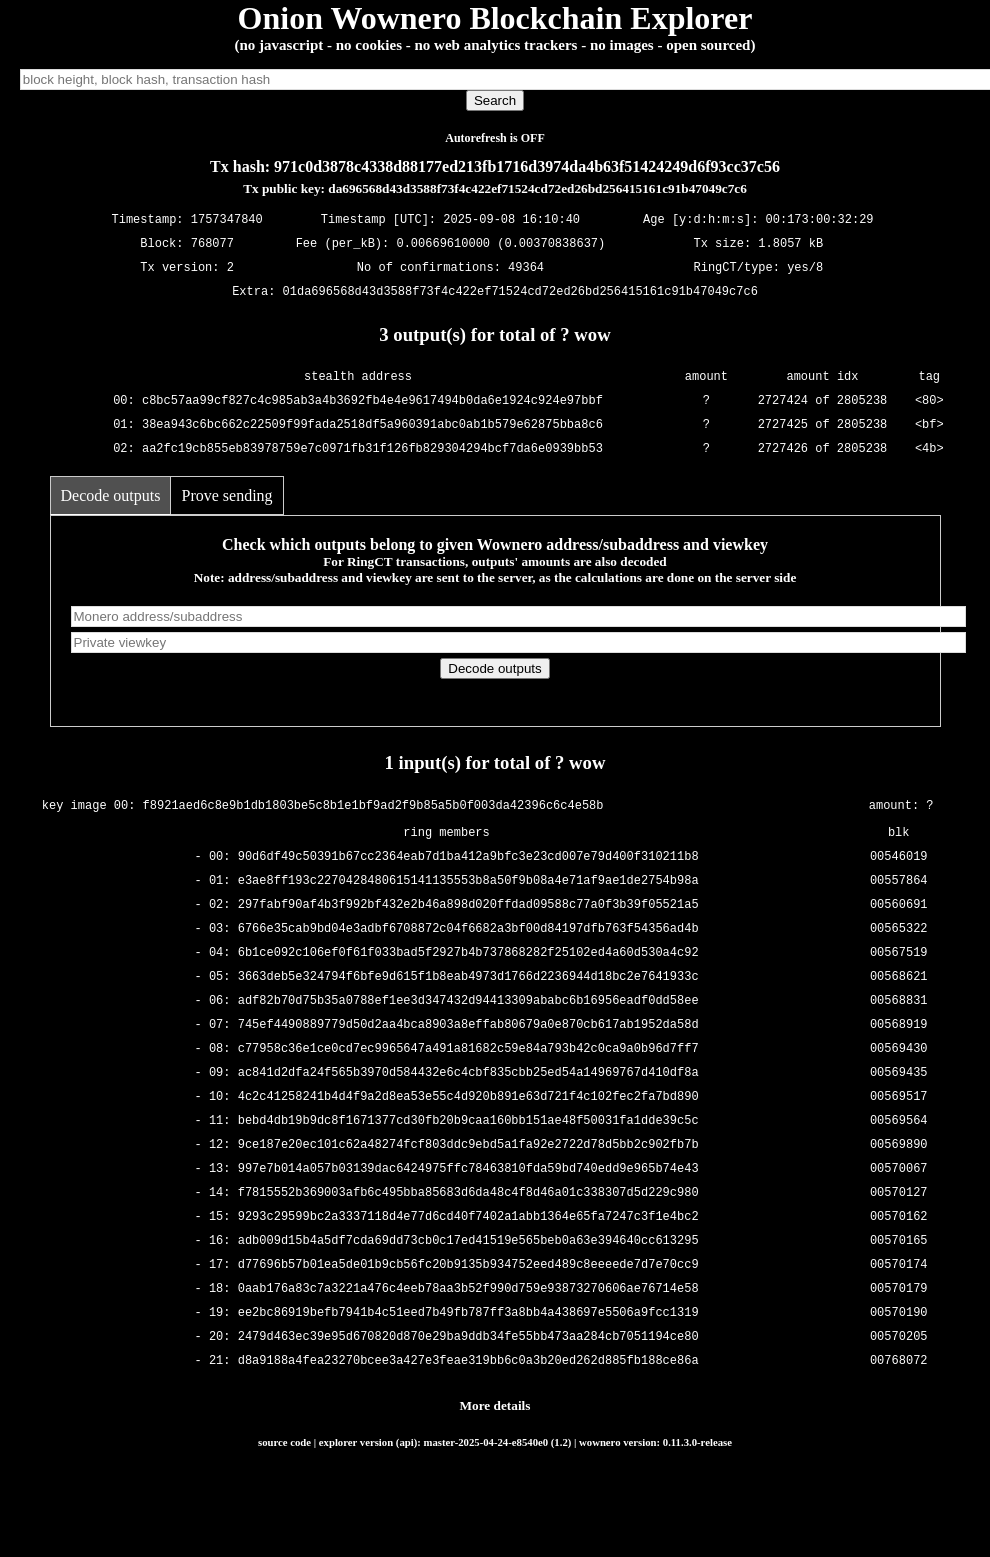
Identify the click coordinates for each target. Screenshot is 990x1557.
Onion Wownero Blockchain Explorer (495, 18)
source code (284, 1442)
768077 (212, 244)
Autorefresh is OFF (495, 138)
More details (495, 1405)
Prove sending (226, 495)
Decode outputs (111, 495)
